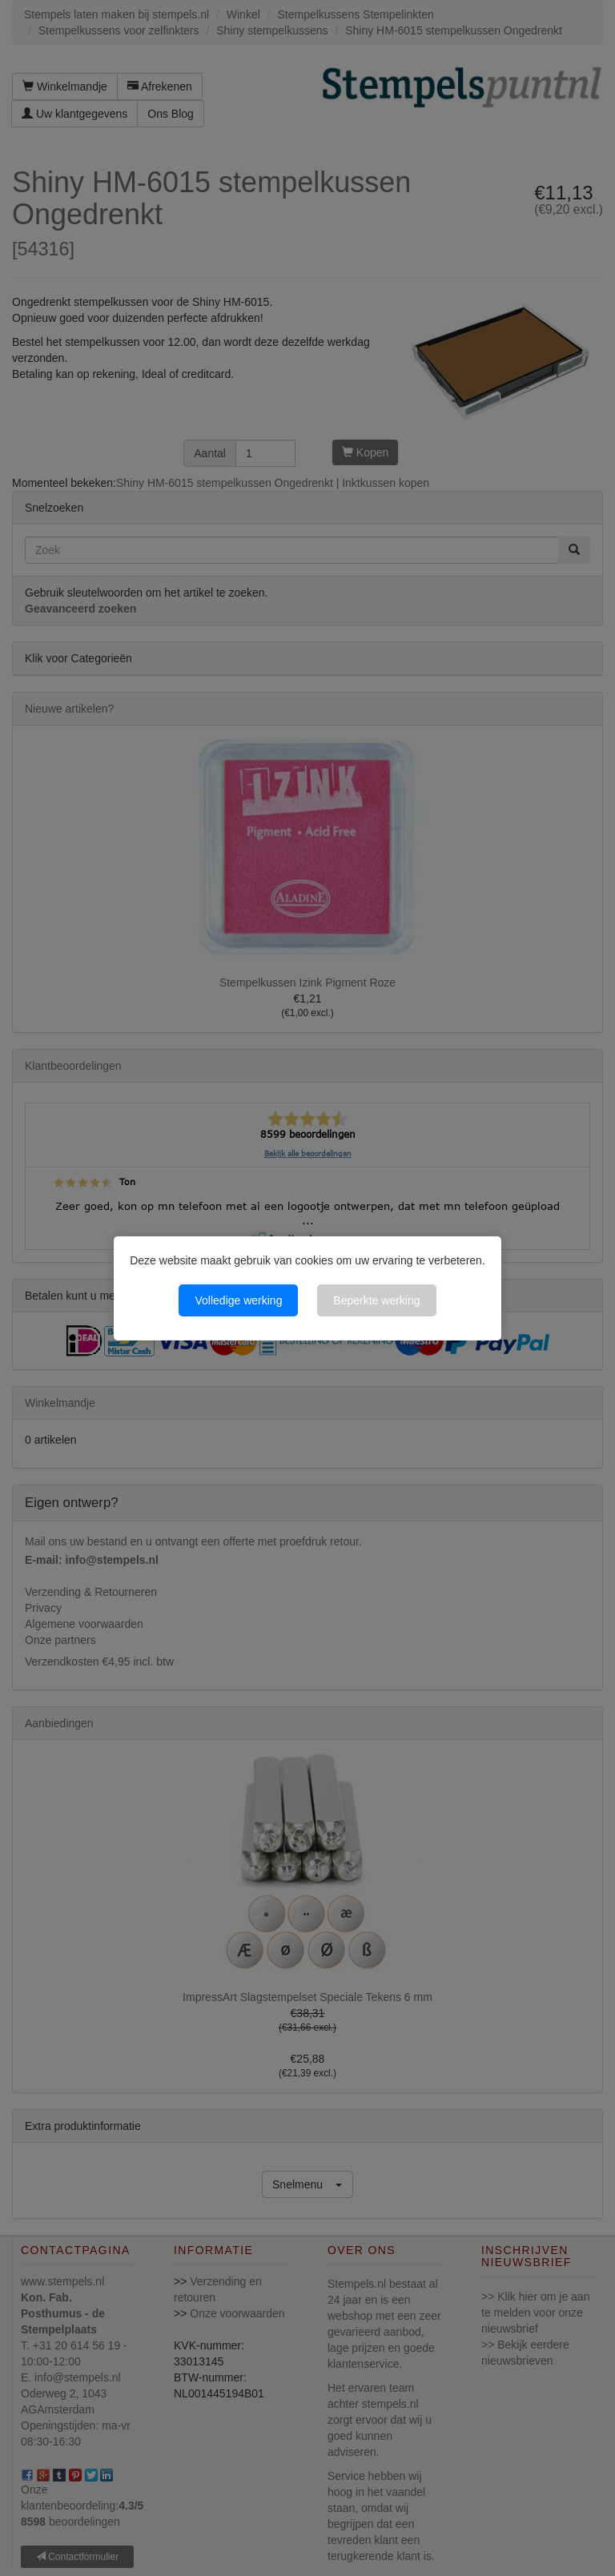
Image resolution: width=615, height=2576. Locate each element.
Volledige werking (238, 1300)
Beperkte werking (376, 1300)
